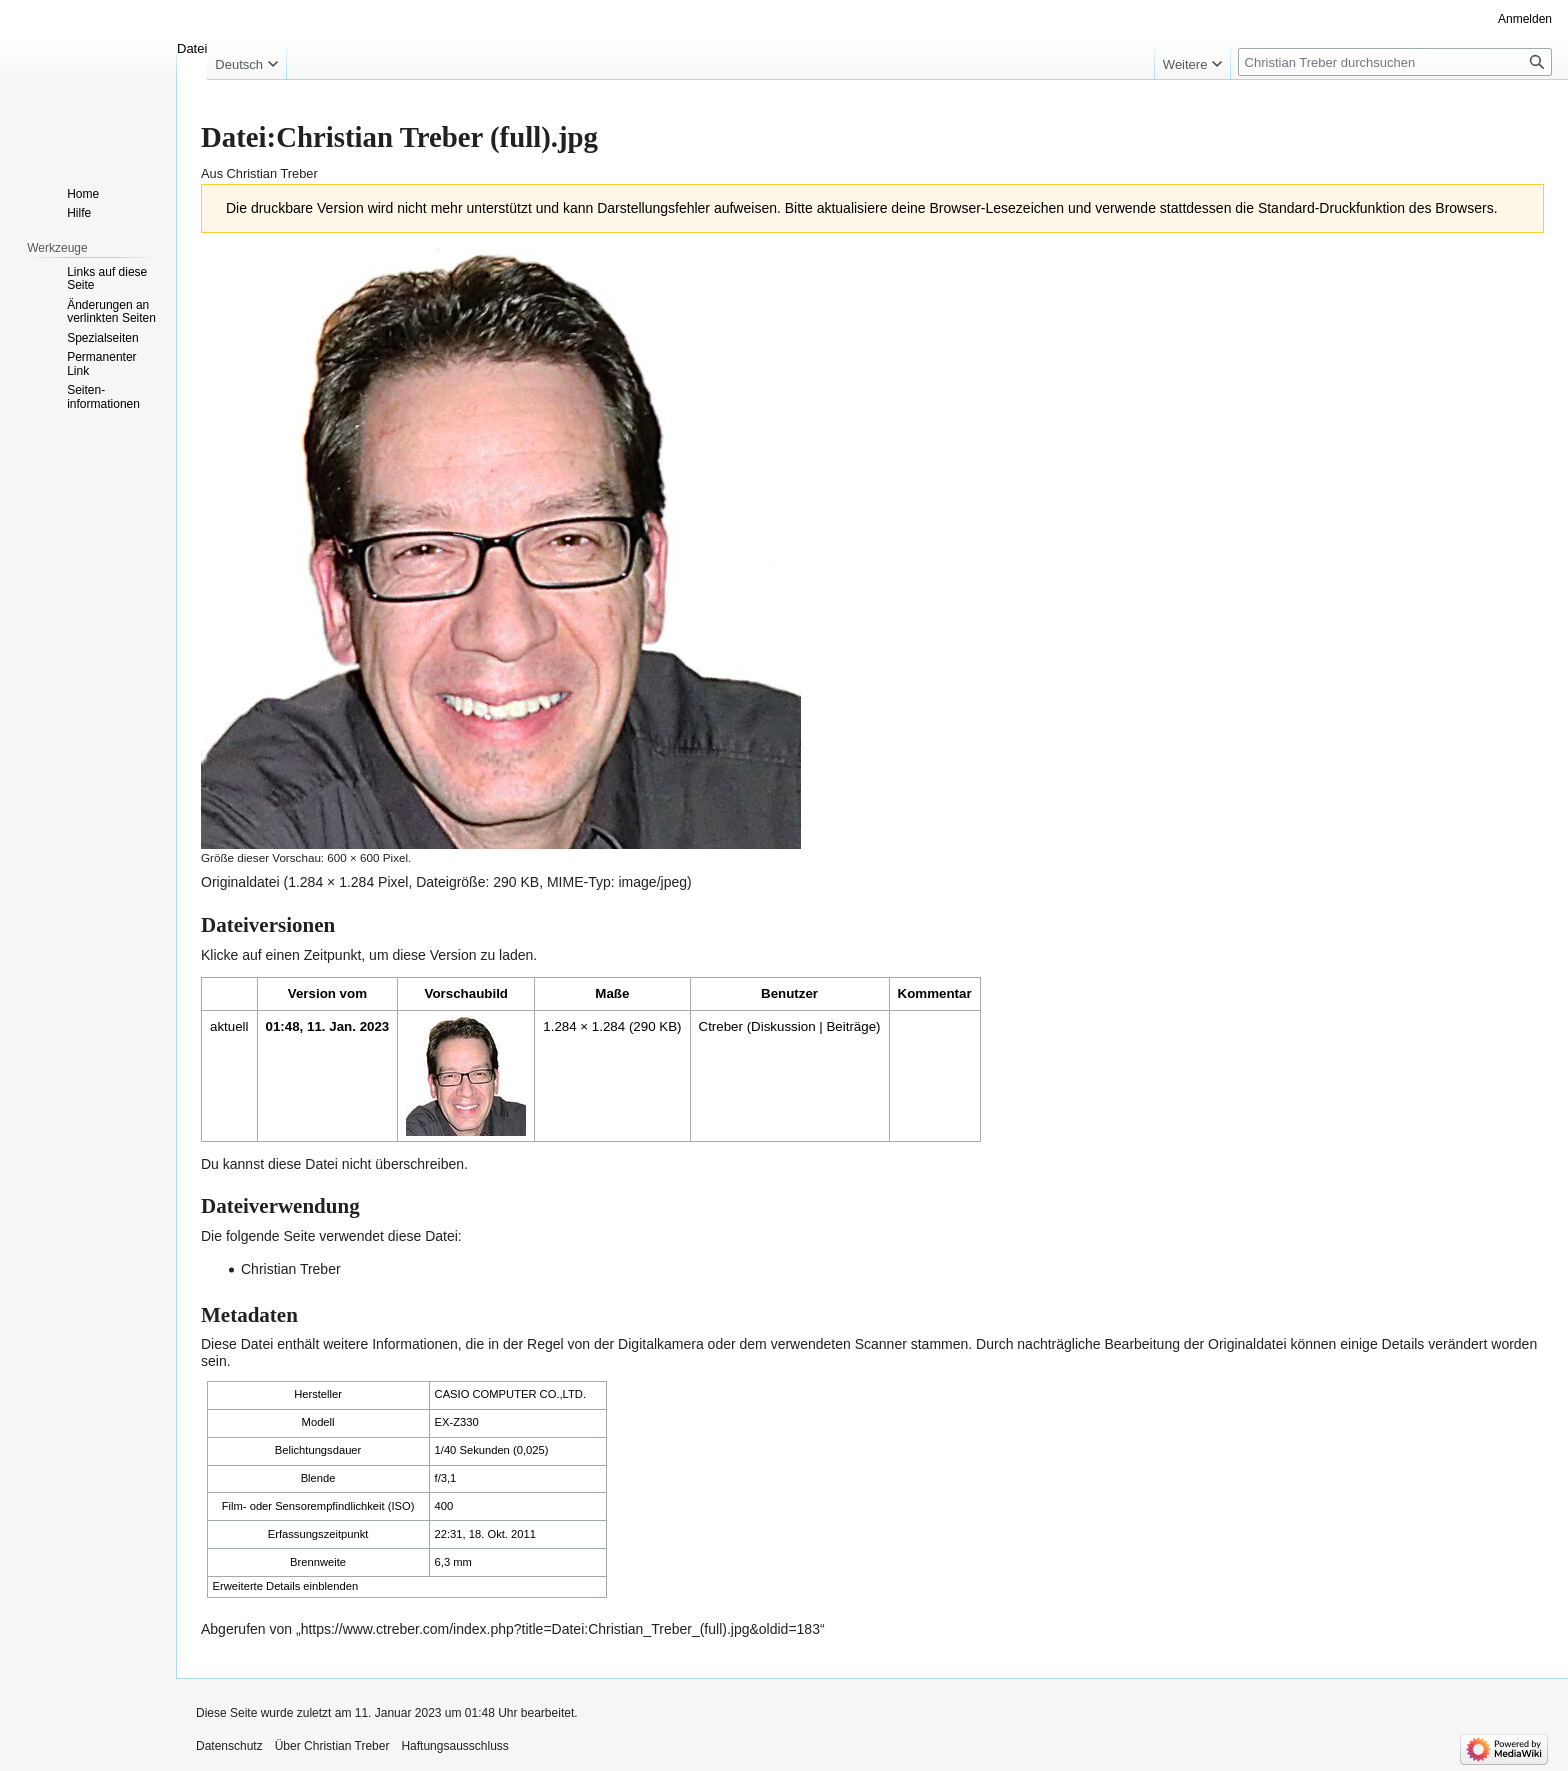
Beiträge (851, 1026)
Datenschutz (229, 1746)
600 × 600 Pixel (367, 857)
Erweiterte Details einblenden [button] (286, 1586)
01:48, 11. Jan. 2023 (328, 1026)
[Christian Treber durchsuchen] (1395, 62)
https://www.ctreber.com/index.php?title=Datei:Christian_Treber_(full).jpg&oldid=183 (560, 1629)
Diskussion (783, 1026)
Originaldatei (240, 882)
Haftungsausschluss (454, 1746)
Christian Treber (291, 1269)
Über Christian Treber (332, 1746)
